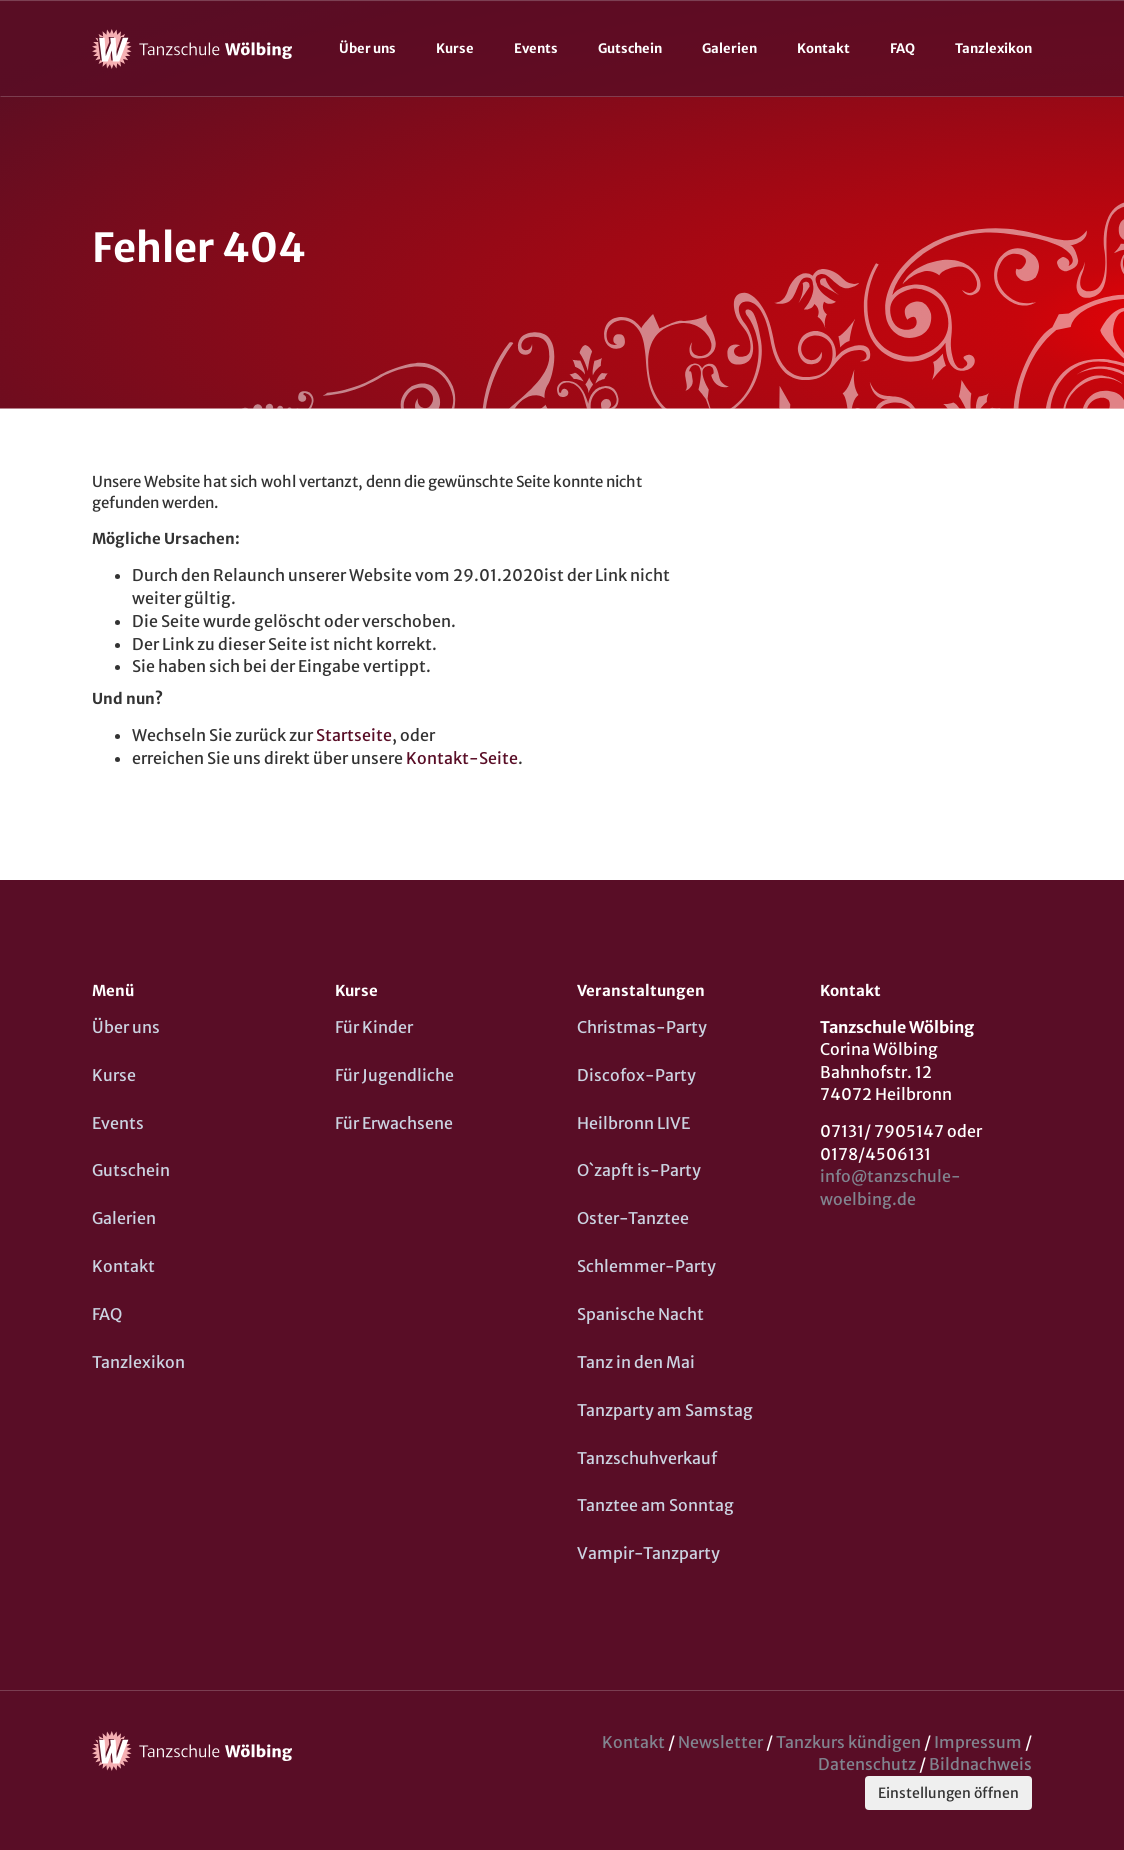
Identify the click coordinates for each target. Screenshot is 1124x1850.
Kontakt (823, 48)
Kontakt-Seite (462, 758)
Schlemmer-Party (646, 1266)
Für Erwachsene (394, 1123)
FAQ (902, 48)
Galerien (729, 48)
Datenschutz (867, 1764)
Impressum (978, 1742)
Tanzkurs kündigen (848, 1742)
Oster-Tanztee (633, 1218)
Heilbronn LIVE (633, 1123)
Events (536, 48)
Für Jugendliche (394, 1075)
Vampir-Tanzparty (648, 1553)
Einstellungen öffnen (948, 1793)
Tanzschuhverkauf (647, 1458)
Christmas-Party (642, 1027)
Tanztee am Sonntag (655, 1505)
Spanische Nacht (640, 1314)
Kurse (455, 48)
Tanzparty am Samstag (665, 1410)
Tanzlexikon (993, 48)
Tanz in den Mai (636, 1362)
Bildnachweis (980, 1764)
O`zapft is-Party (639, 1170)
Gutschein (630, 48)
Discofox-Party (636, 1075)
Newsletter (720, 1742)
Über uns (367, 48)
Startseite (354, 735)
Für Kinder (374, 1027)
